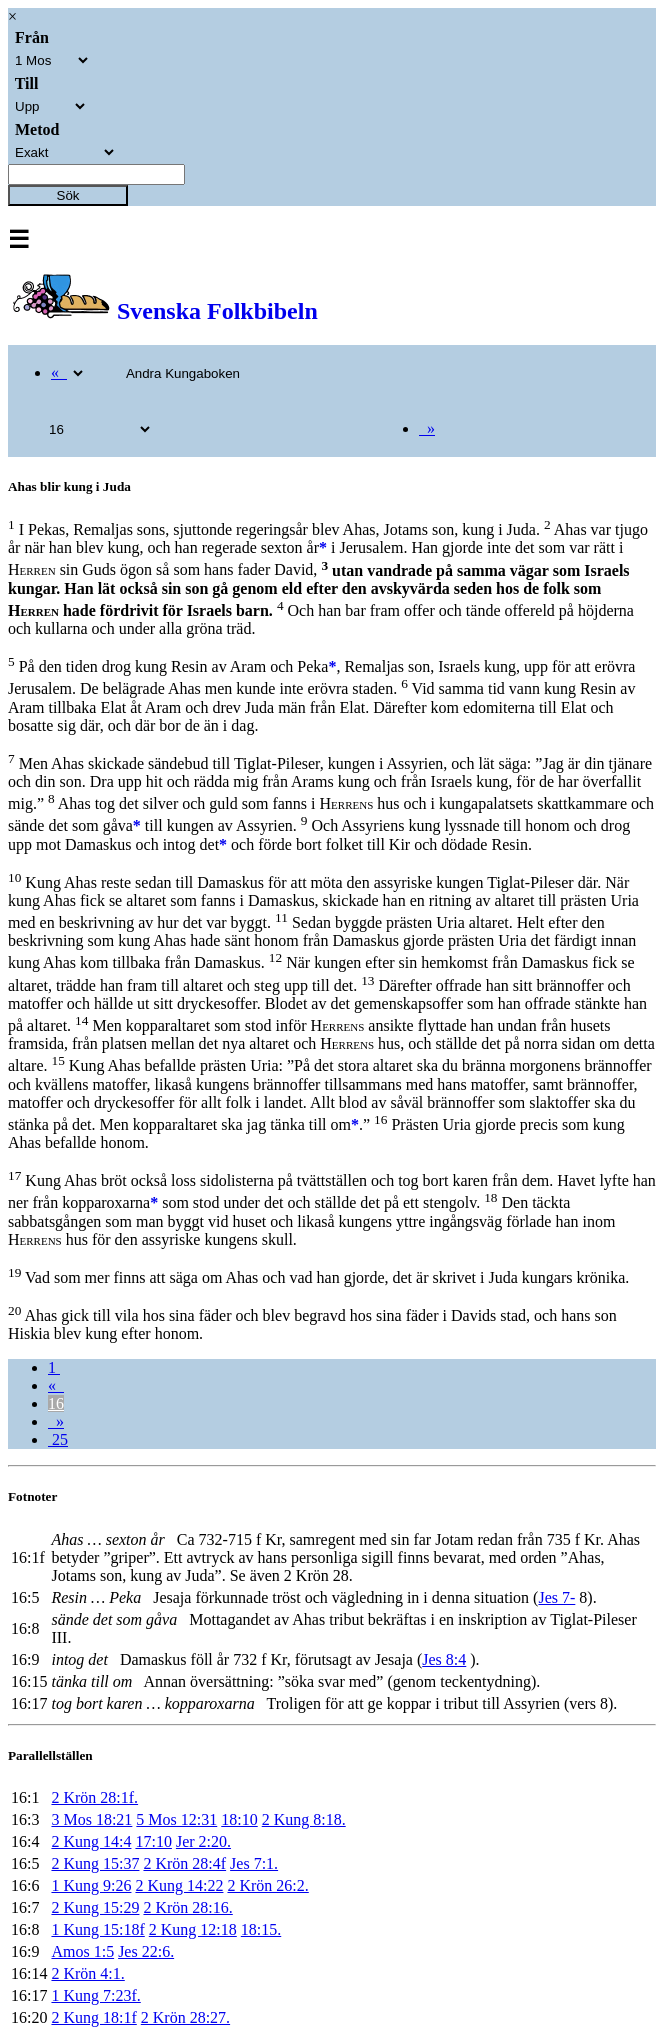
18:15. (261, 1929)
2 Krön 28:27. (185, 2017)
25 (58, 1439)
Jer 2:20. (203, 1841)
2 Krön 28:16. (187, 1907)
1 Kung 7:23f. (95, 1995)
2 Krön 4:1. (87, 1973)
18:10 (239, 1819)
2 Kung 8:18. (304, 1819)
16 (56, 1403)
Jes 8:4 (444, 1659)
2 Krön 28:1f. (94, 1797)
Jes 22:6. (146, 1951)
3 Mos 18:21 (91, 1819)
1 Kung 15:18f (97, 1929)
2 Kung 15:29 (95, 1907)
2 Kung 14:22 (179, 1885)
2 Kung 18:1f (93, 2017)
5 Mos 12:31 (176, 1819)
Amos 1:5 (82, 1951)
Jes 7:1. (254, 1863)
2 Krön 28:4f (184, 1863)
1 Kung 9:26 (91, 1885)
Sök (68, 195)
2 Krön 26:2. (267, 1885)
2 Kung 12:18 (193, 1929)
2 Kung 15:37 (95, 1863)
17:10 (153, 1841)
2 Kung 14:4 (91, 1841)
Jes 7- (556, 1597)
